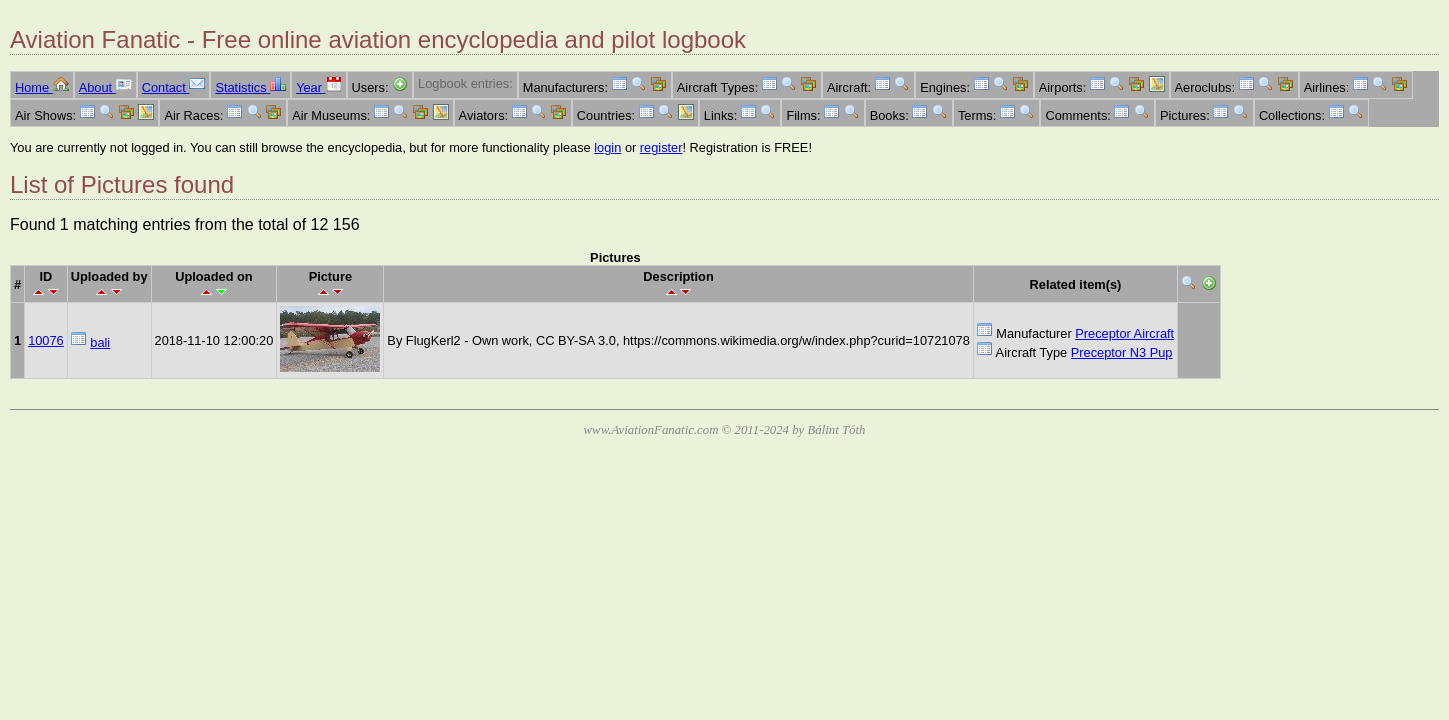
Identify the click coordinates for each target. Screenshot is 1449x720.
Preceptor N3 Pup (1122, 352)
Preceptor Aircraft (1124, 333)
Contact (174, 87)
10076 (46, 340)
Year (318, 87)
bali (100, 342)
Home (42, 87)
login (607, 147)
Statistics (250, 87)
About (105, 87)
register (661, 147)
